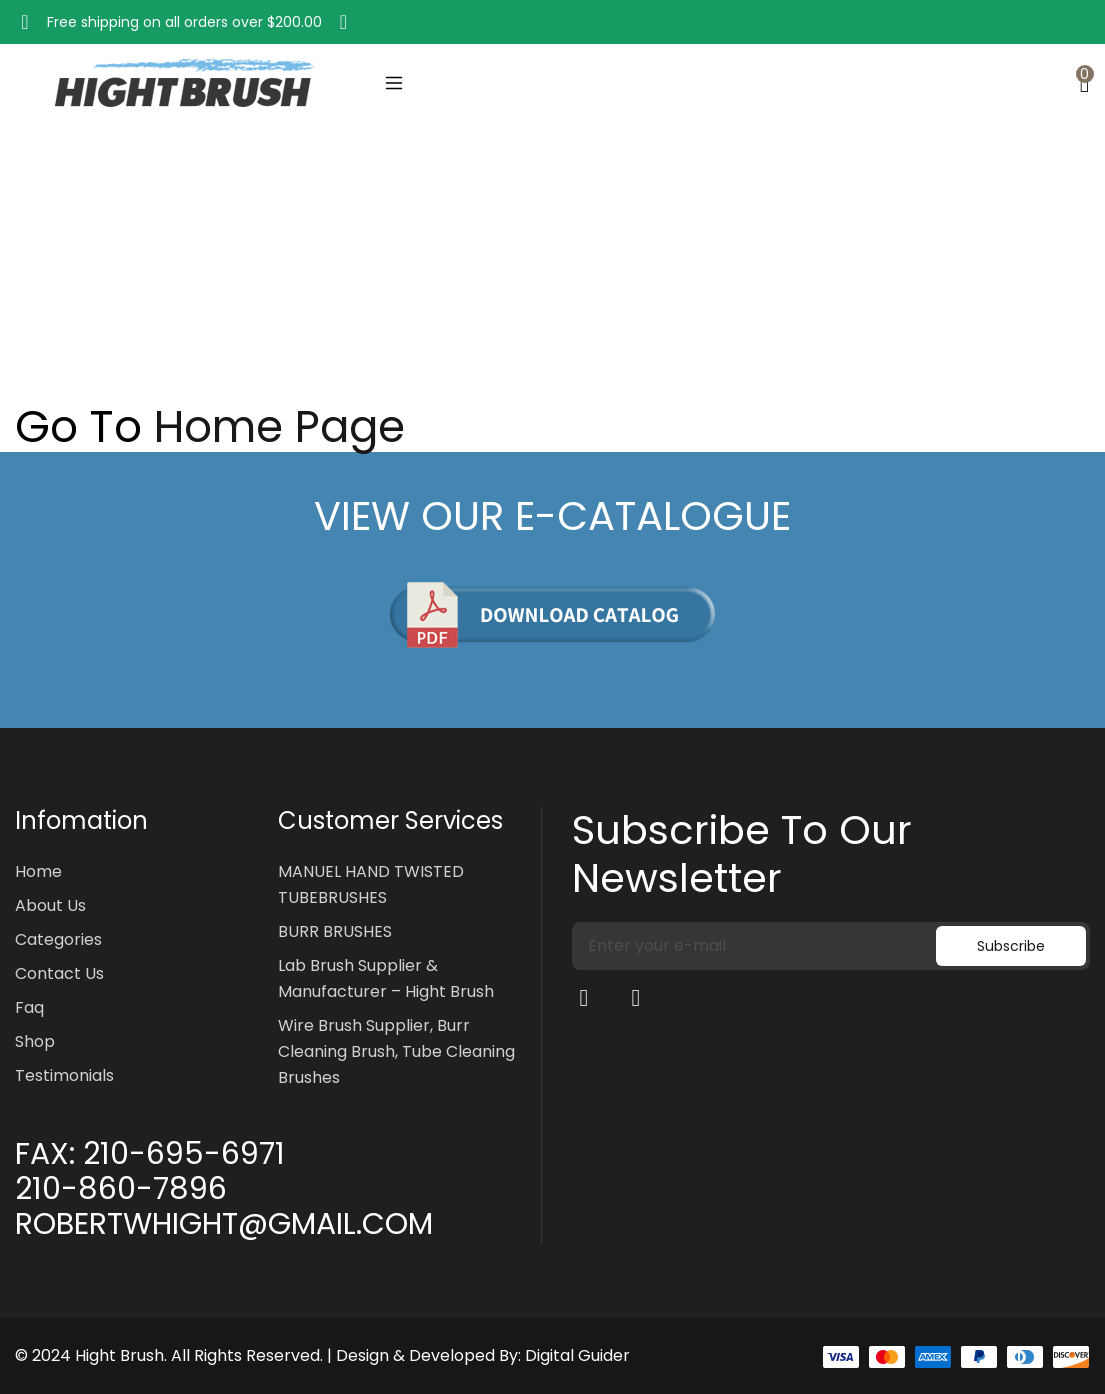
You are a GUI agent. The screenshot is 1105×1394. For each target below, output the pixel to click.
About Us (50, 905)
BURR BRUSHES (335, 931)
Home (36, 292)
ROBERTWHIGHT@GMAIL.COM (224, 1224)
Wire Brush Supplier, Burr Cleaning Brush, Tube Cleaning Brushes (396, 1051)
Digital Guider (577, 1355)
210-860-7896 (121, 1189)
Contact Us (59, 973)
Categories (58, 939)
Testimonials (64, 1075)
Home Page (279, 427)
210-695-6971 (184, 1154)
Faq (29, 1007)
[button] (25, 22)
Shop (35, 1041)
